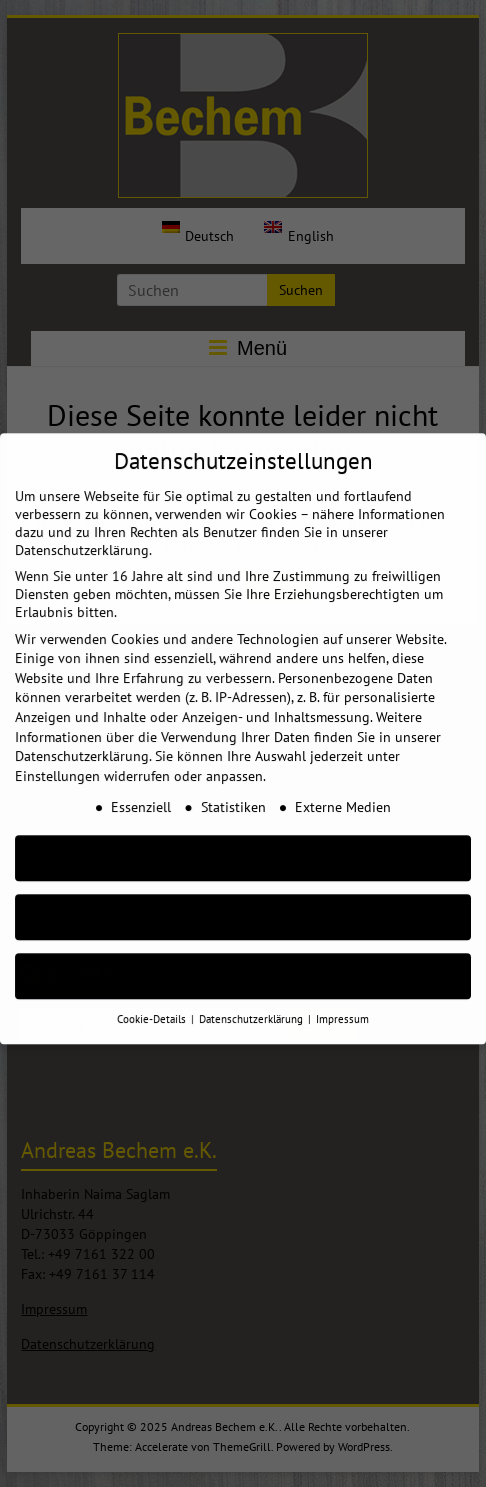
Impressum (342, 1003)
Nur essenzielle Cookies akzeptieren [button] (243, 901)
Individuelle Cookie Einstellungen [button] (243, 960)
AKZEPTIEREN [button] (243, 842)
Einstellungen (57, 760)
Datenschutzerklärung (82, 740)
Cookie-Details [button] (153, 1003)
